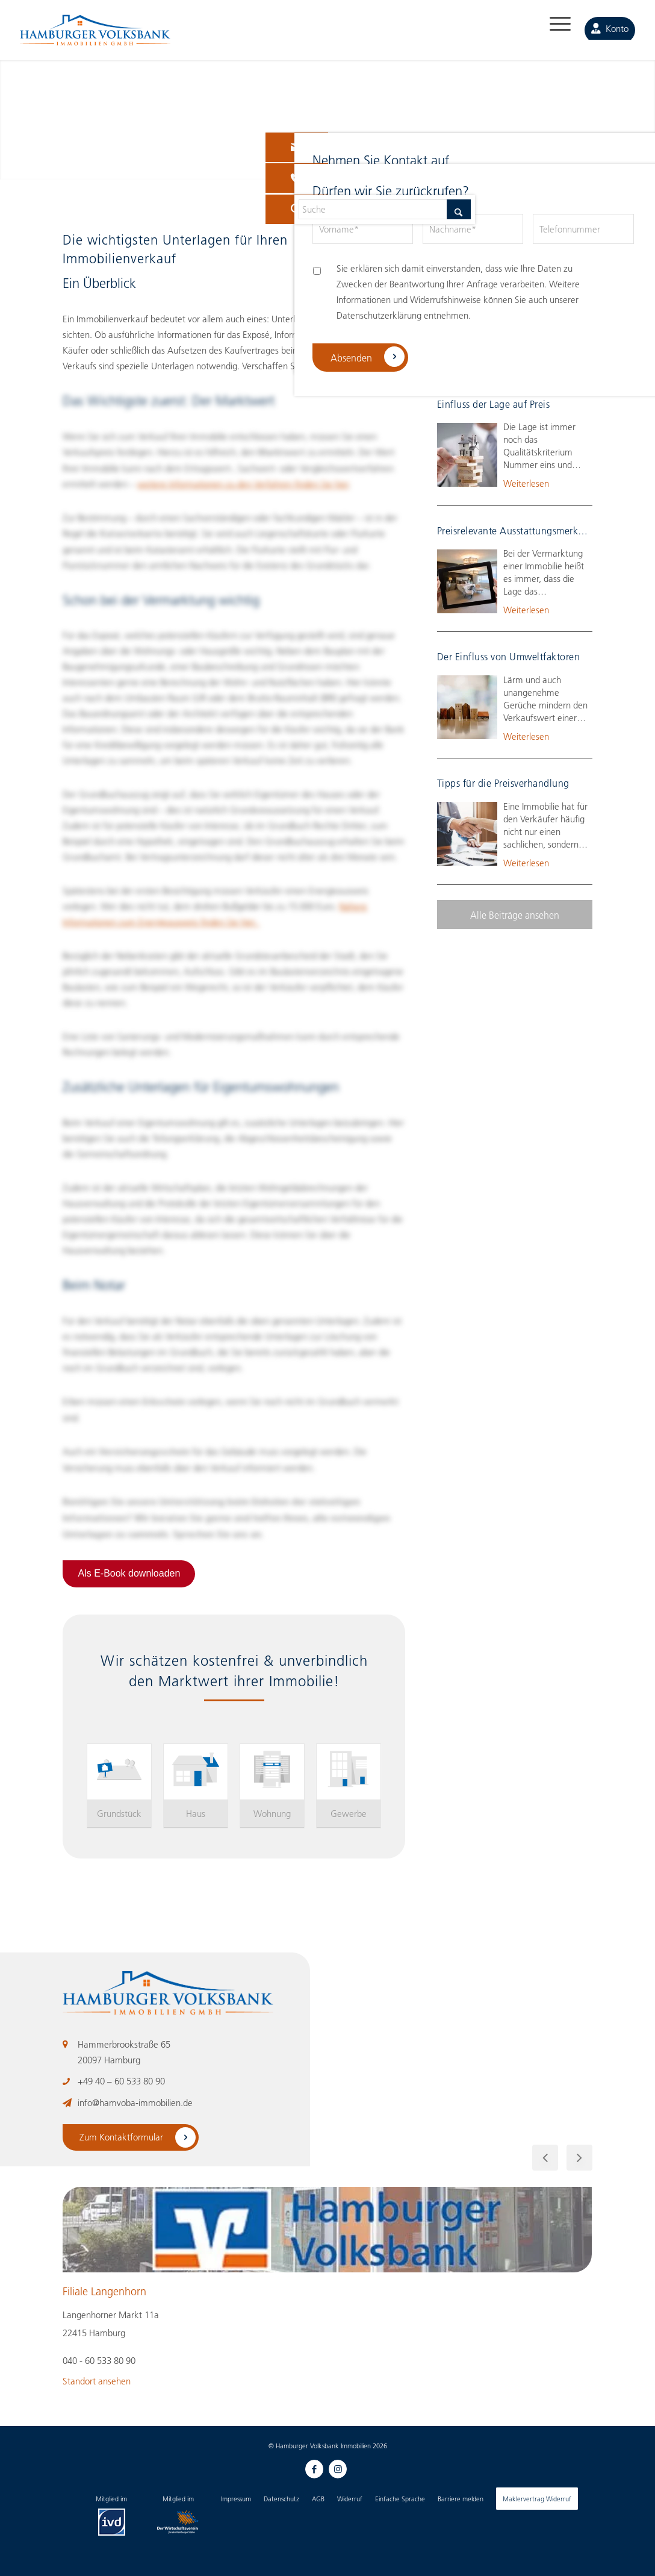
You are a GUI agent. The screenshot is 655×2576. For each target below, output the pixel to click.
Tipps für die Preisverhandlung (503, 783)
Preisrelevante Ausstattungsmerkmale (518, 530)
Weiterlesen (526, 357)
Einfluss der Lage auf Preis (493, 404)
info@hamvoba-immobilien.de (135, 2102)
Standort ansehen (97, 2381)
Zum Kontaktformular (122, 2137)
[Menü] (550, 30)
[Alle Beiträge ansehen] (514, 914)
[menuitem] (550, 30)
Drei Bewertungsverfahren (493, 277)
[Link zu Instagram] (337, 2468)
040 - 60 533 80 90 (99, 2360)
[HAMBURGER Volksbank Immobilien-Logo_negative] (95, 37)
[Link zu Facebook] (312, 2468)
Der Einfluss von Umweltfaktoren (508, 656)
